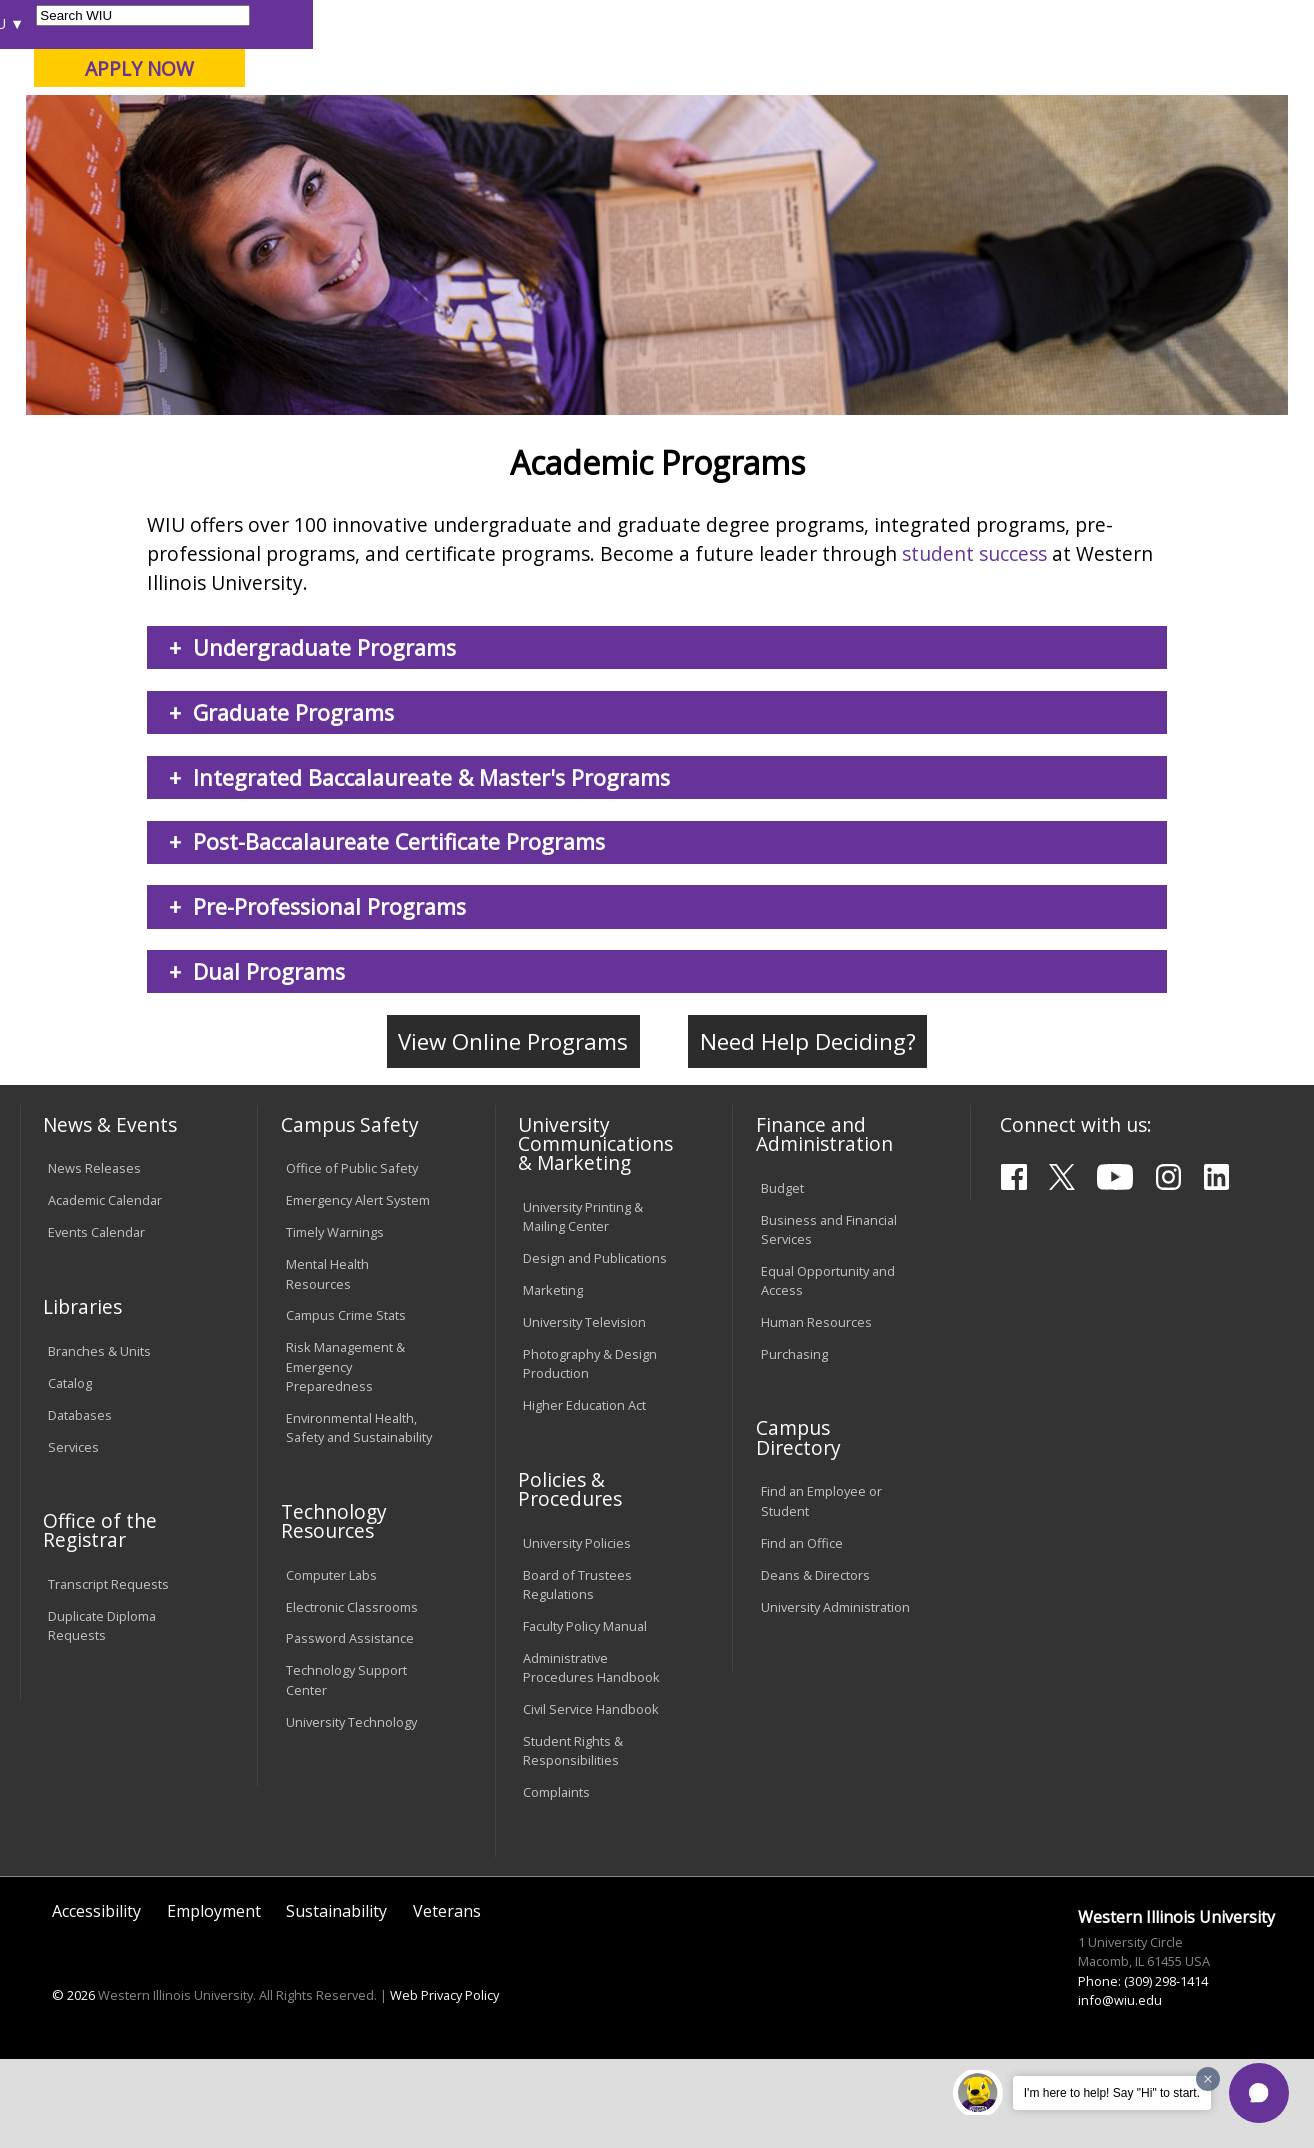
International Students (304, 23)
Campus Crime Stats (346, 1405)
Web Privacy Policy (444, 2085)
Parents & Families (87, 23)
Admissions (421, 159)
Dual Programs (269, 1061)
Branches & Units (99, 1440)
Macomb (385, 119)
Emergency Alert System (358, 1290)
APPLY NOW (1140, 68)
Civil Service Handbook (591, 1798)
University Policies (577, 1632)
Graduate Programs (293, 801)
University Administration (835, 1696)
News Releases (94, 1258)
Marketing (553, 1380)
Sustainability (336, 2001)
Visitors (189, 23)
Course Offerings (731, 23)
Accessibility (96, 2001)
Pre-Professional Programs (329, 996)
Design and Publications (595, 1348)
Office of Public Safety (352, 1258)
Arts (629, 159)
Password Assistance (350, 1728)
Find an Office (802, 1632)
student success (974, 642)
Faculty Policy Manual (585, 1715)
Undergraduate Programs (324, 737)
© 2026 (73, 2085)
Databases (80, 1504)
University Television (584, 1412)
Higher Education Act (584, 1495)
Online (569, 119)
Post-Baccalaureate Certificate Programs (399, 931)
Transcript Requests (108, 1674)
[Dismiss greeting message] (1208, 2079)
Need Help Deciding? (808, 1131)
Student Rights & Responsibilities (573, 1839)
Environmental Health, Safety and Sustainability (359, 1516)
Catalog (70, 1472)
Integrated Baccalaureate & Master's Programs (431, 866)
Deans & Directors (815, 1664)
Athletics (724, 159)
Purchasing (794, 1443)
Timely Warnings (335, 1322)
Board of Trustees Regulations (577, 1673)
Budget (782, 1277)
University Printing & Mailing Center (583, 1305)
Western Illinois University (315, 86)
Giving (829, 159)
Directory (833, 23)
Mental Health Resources (327, 1363)
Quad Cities (481, 119)
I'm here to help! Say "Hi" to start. (1112, 2093)
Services (73, 1536)
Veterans (447, 2001)
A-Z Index (912, 23)
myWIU (983, 23)
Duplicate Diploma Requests (102, 1715)
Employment (214, 2001)
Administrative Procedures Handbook (591, 1756)
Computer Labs (331, 1664)
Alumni (540, 159)
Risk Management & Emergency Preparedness (345, 1456)
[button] (1259, 2093)
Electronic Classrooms (352, 1696)
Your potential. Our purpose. (223, 119)
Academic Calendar (105, 1290)
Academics (288, 159)
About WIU (158, 159)
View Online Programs (513, 1131)
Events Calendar (96, 1322)
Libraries (632, 23)
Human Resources (816, 1411)
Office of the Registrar (100, 1620)
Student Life (947, 159)
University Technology (351, 1811)
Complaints (556, 1882)
